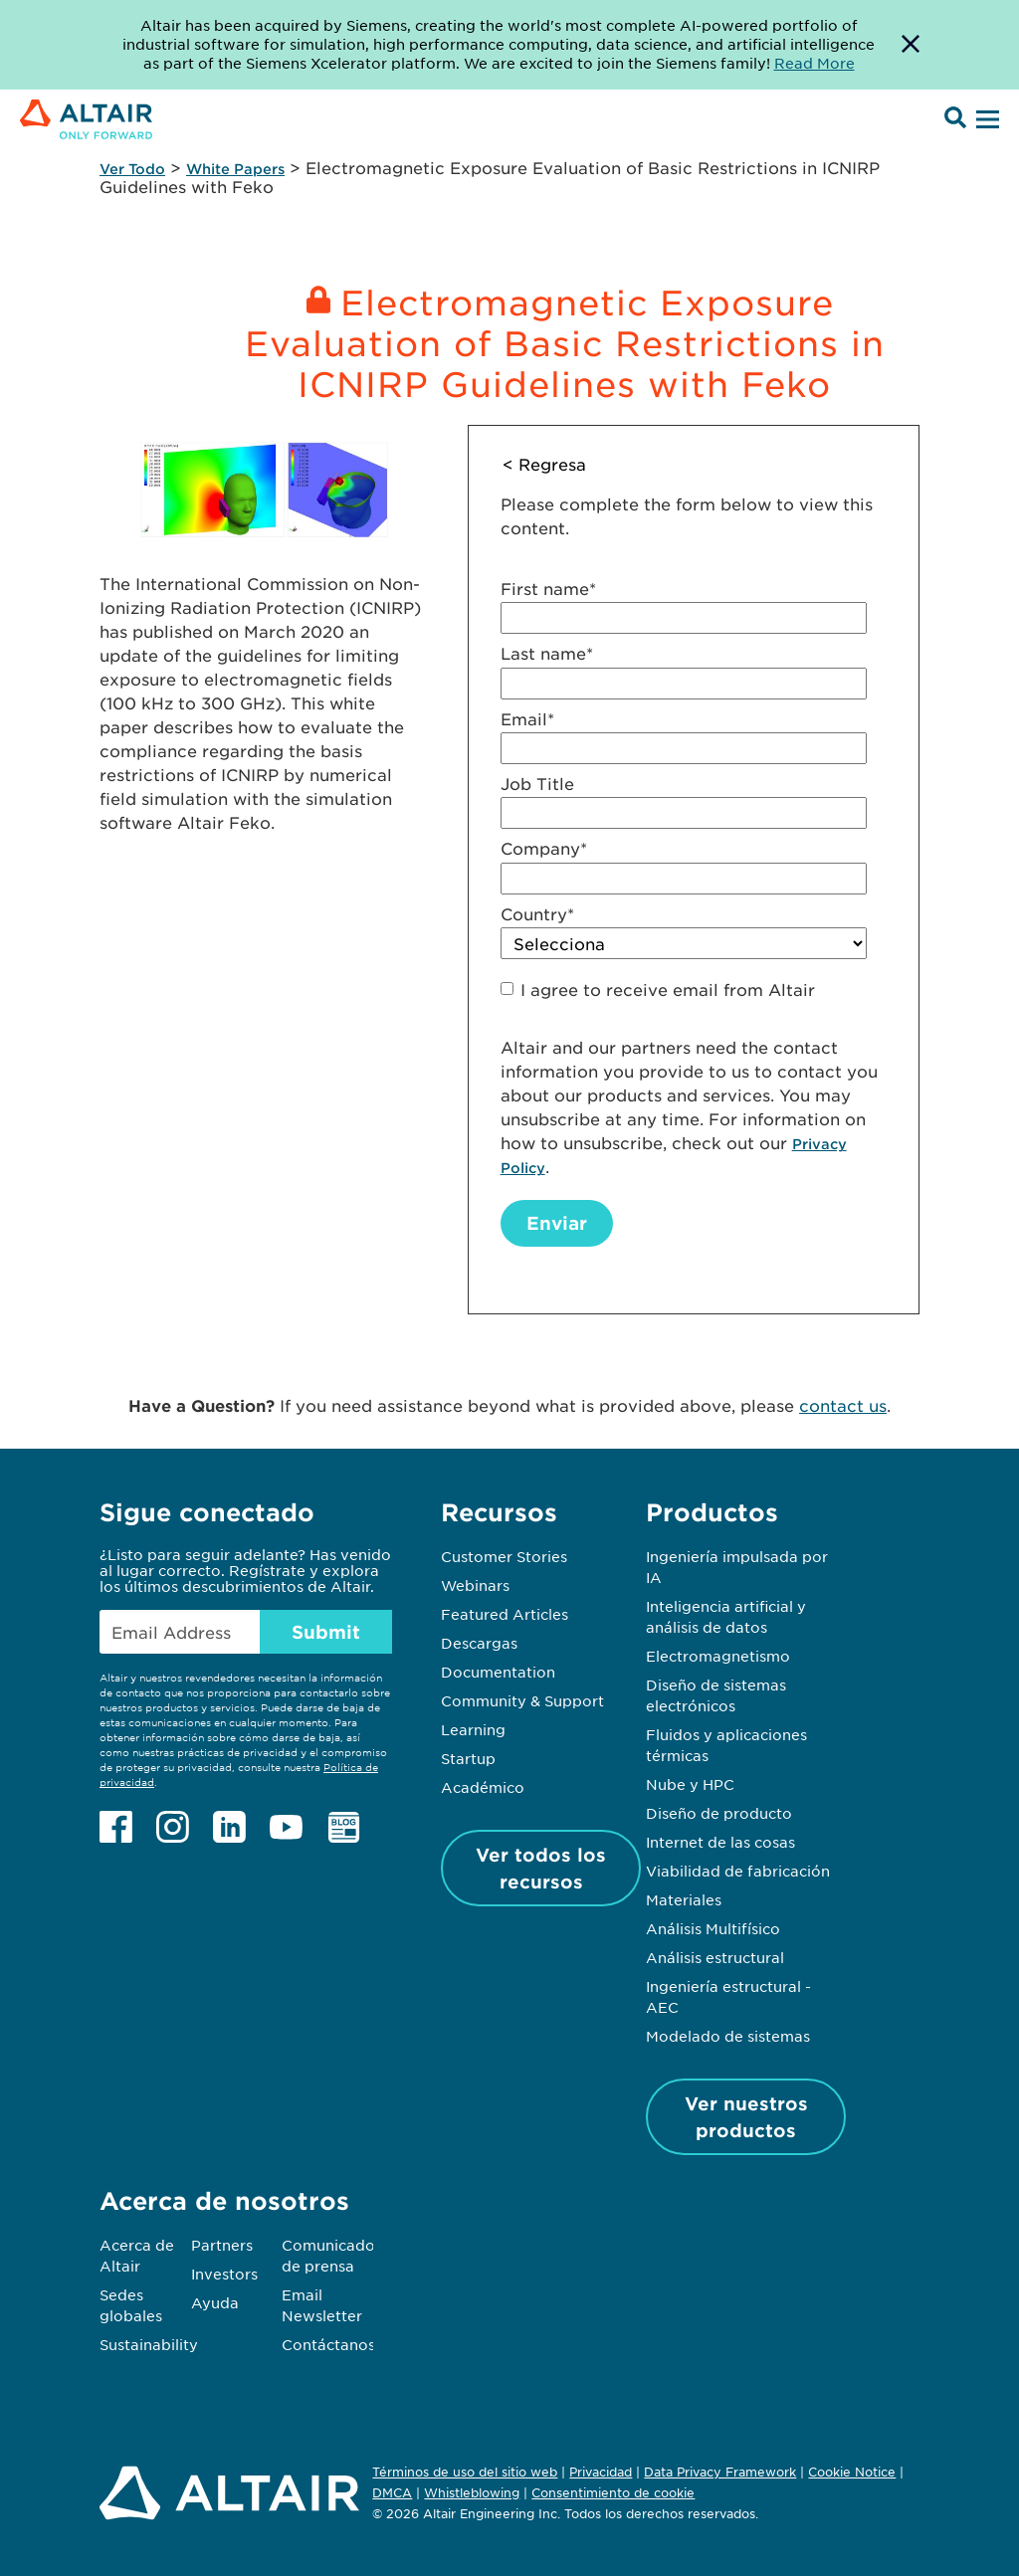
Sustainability (149, 2344)
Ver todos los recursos (541, 1868)
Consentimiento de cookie (613, 2493)
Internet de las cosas (720, 1842)
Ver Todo (132, 168)
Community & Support (522, 1700)
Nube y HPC (690, 1784)
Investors (224, 2273)
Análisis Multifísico (713, 1928)
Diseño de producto (719, 1813)
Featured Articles (504, 1614)
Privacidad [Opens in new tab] (600, 2471)
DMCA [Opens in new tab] (392, 2492)
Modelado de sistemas (728, 2036)
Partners (222, 2245)
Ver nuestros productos (746, 2116)
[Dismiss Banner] (910, 45)
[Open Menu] (985, 120)
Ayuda (215, 2302)
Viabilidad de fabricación (738, 1871)
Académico (482, 1787)
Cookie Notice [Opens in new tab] (852, 2471)
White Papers (235, 168)
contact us (843, 1405)
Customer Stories (504, 1556)
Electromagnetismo (718, 1656)
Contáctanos (328, 2344)
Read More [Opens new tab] (814, 63)
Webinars (475, 1585)
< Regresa (544, 464)
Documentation (498, 1672)
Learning (473, 1729)
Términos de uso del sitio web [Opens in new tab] (464, 2471)
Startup (468, 1758)
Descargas (479, 1643)
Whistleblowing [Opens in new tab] (471, 2492)
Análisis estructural (715, 1957)
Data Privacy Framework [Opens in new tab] (720, 2471)
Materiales (683, 1899)
